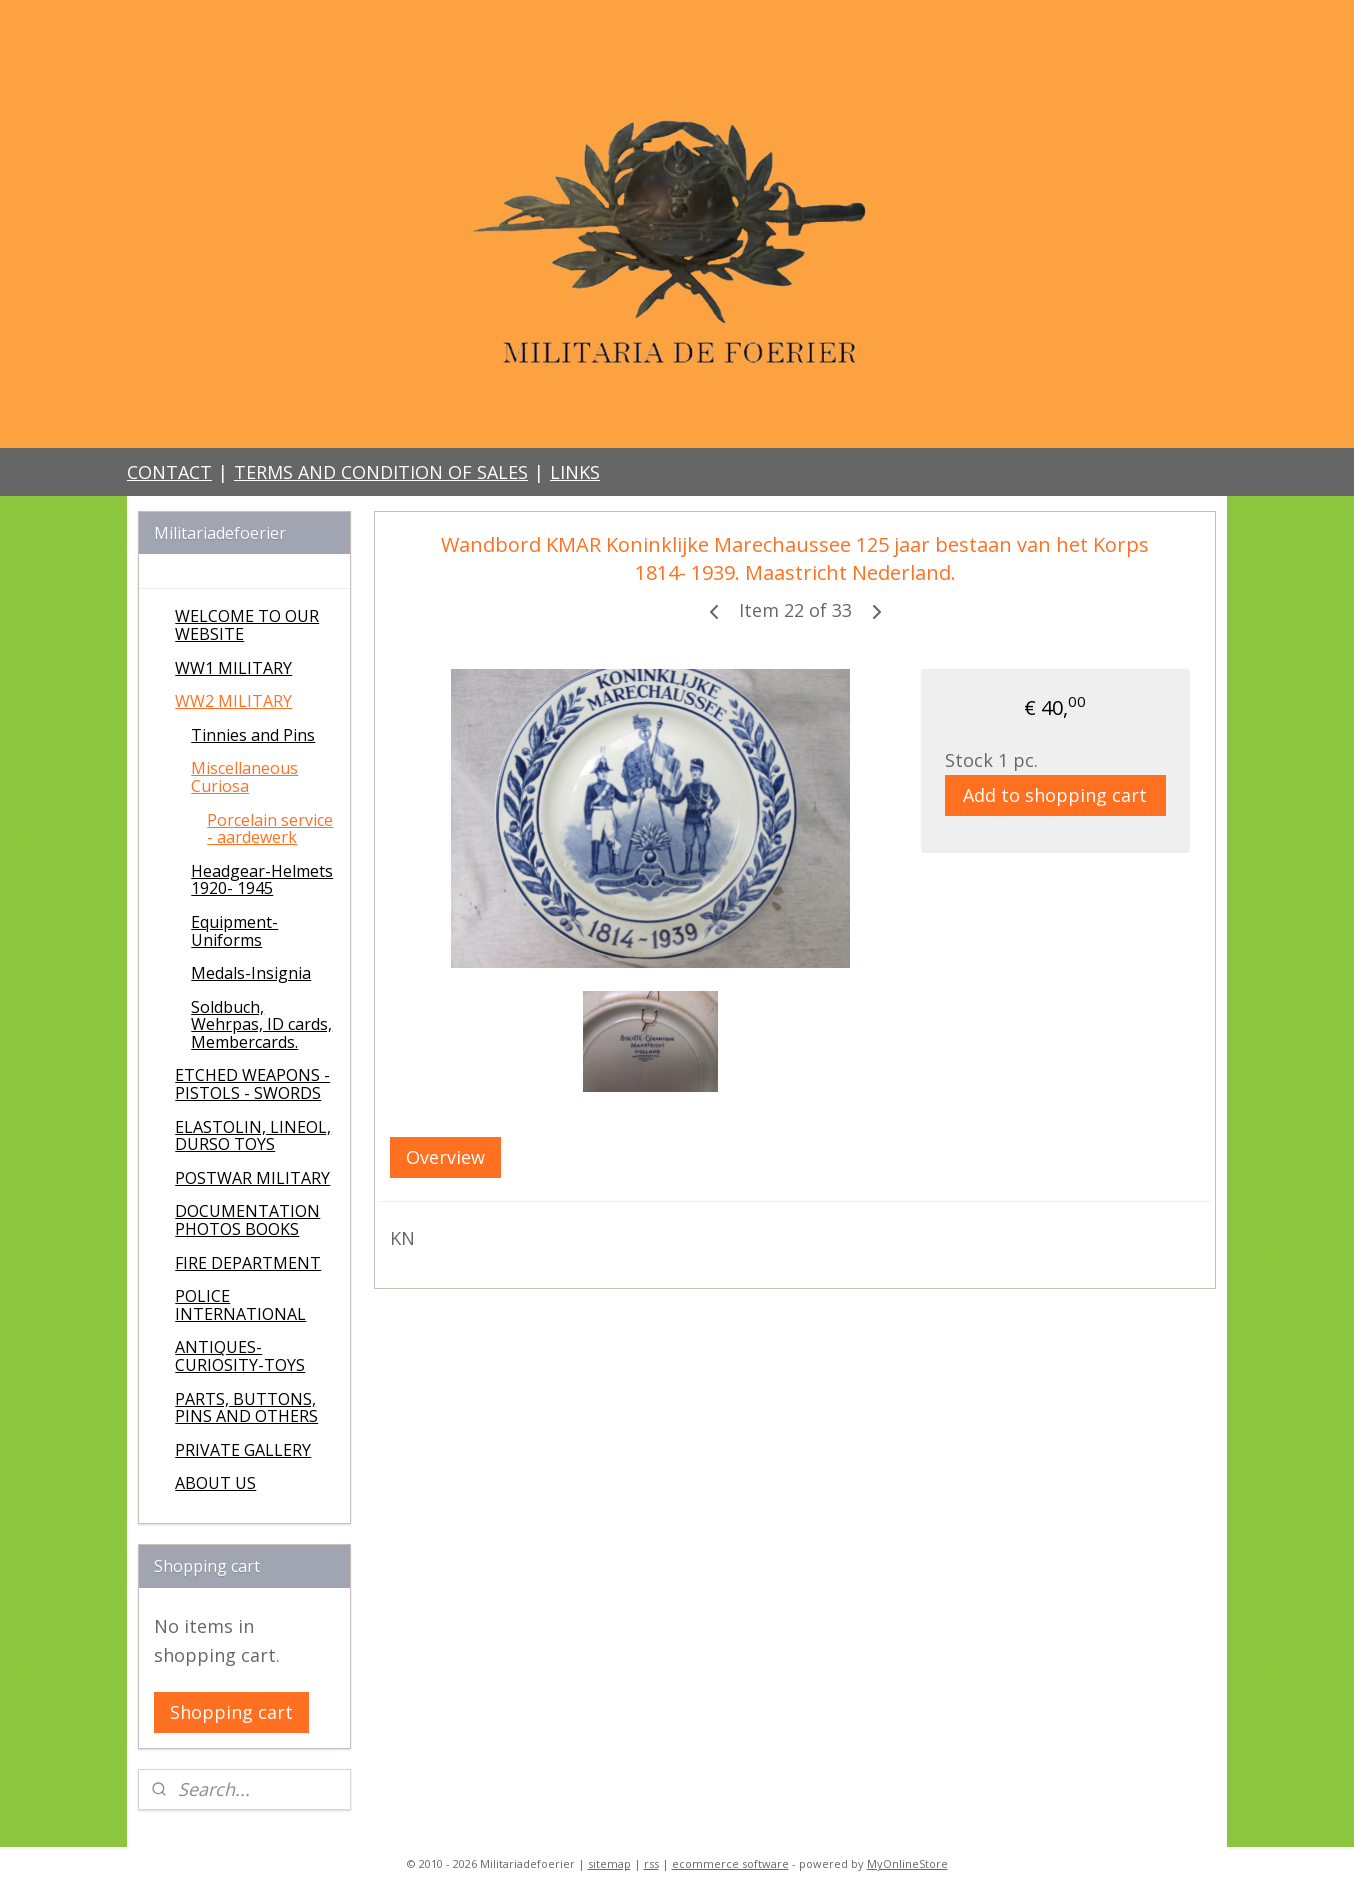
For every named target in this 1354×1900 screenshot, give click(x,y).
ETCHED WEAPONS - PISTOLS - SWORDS (252, 1084)
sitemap (609, 1863)
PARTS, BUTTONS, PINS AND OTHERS (246, 1408)
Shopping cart (231, 1712)
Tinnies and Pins (253, 735)
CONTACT (169, 472)
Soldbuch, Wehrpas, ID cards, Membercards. (261, 1024)
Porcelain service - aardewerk (270, 829)
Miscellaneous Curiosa (244, 777)
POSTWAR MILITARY (252, 1178)
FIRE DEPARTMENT (248, 1263)
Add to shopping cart (1055, 795)
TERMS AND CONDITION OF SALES (381, 472)
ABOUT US (215, 1483)
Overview (445, 1157)
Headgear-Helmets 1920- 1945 (262, 880)
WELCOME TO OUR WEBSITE (247, 625)
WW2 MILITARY (233, 701)
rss (651, 1863)
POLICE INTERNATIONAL (240, 1305)
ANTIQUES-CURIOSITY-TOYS (240, 1356)
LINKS (575, 472)
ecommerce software (730, 1863)
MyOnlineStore (907, 1863)
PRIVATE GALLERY (243, 1450)
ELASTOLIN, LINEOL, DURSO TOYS (253, 1136)
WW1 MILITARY (233, 668)
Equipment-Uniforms (234, 931)
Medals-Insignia (251, 973)
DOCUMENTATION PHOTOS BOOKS (247, 1220)
